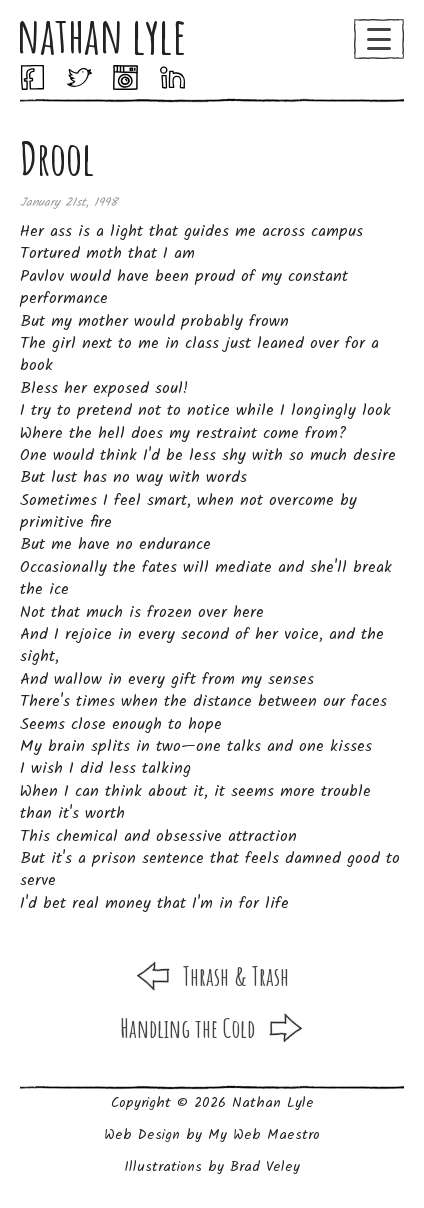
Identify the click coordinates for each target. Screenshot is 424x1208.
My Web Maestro (264, 1135)
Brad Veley (265, 1167)
